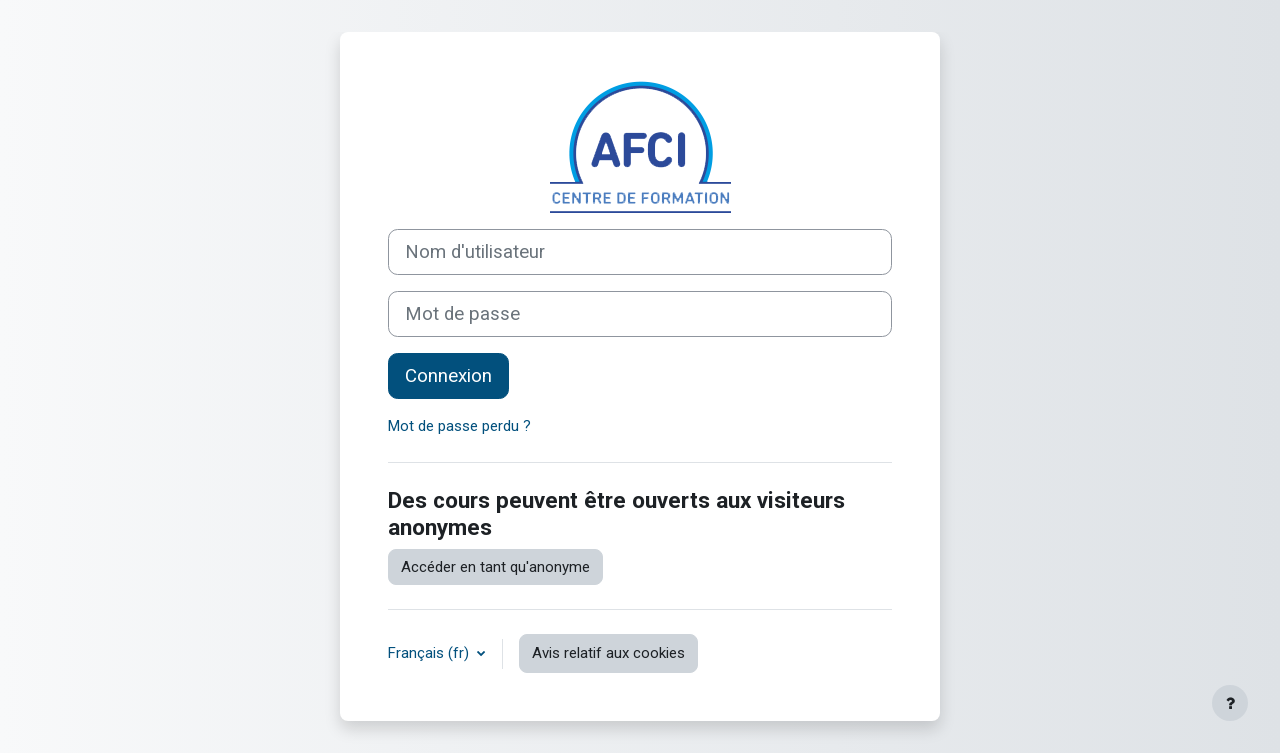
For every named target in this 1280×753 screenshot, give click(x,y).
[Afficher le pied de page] (1230, 703)
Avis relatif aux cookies (608, 653)
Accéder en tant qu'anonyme (495, 567)
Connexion (448, 376)
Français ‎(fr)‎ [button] (430, 653)
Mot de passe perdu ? (459, 426)
